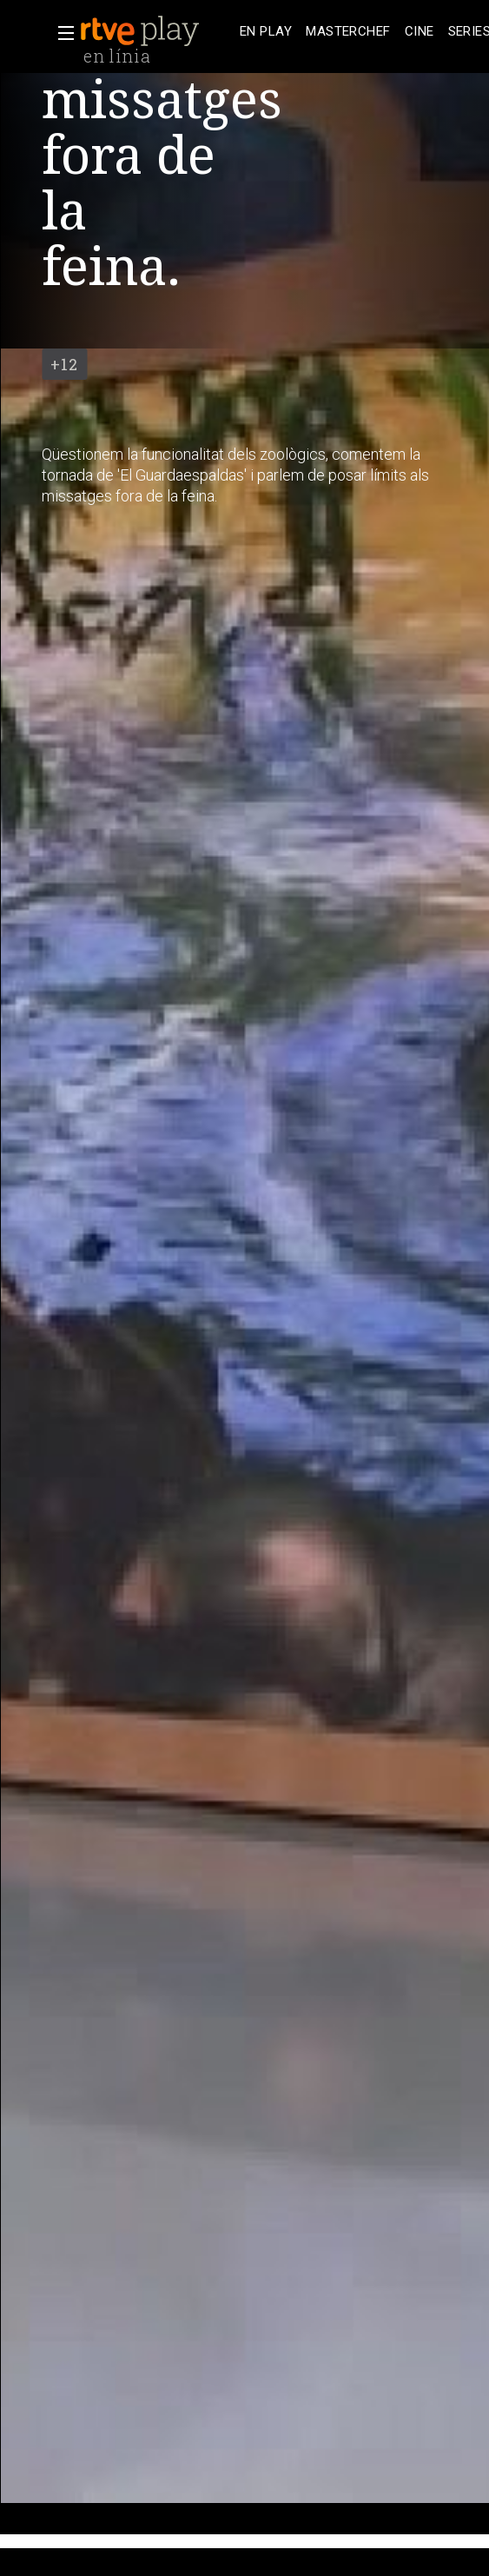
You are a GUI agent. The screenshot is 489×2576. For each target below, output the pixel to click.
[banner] (156, 31)
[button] (61, 33)
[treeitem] (266, 32)
